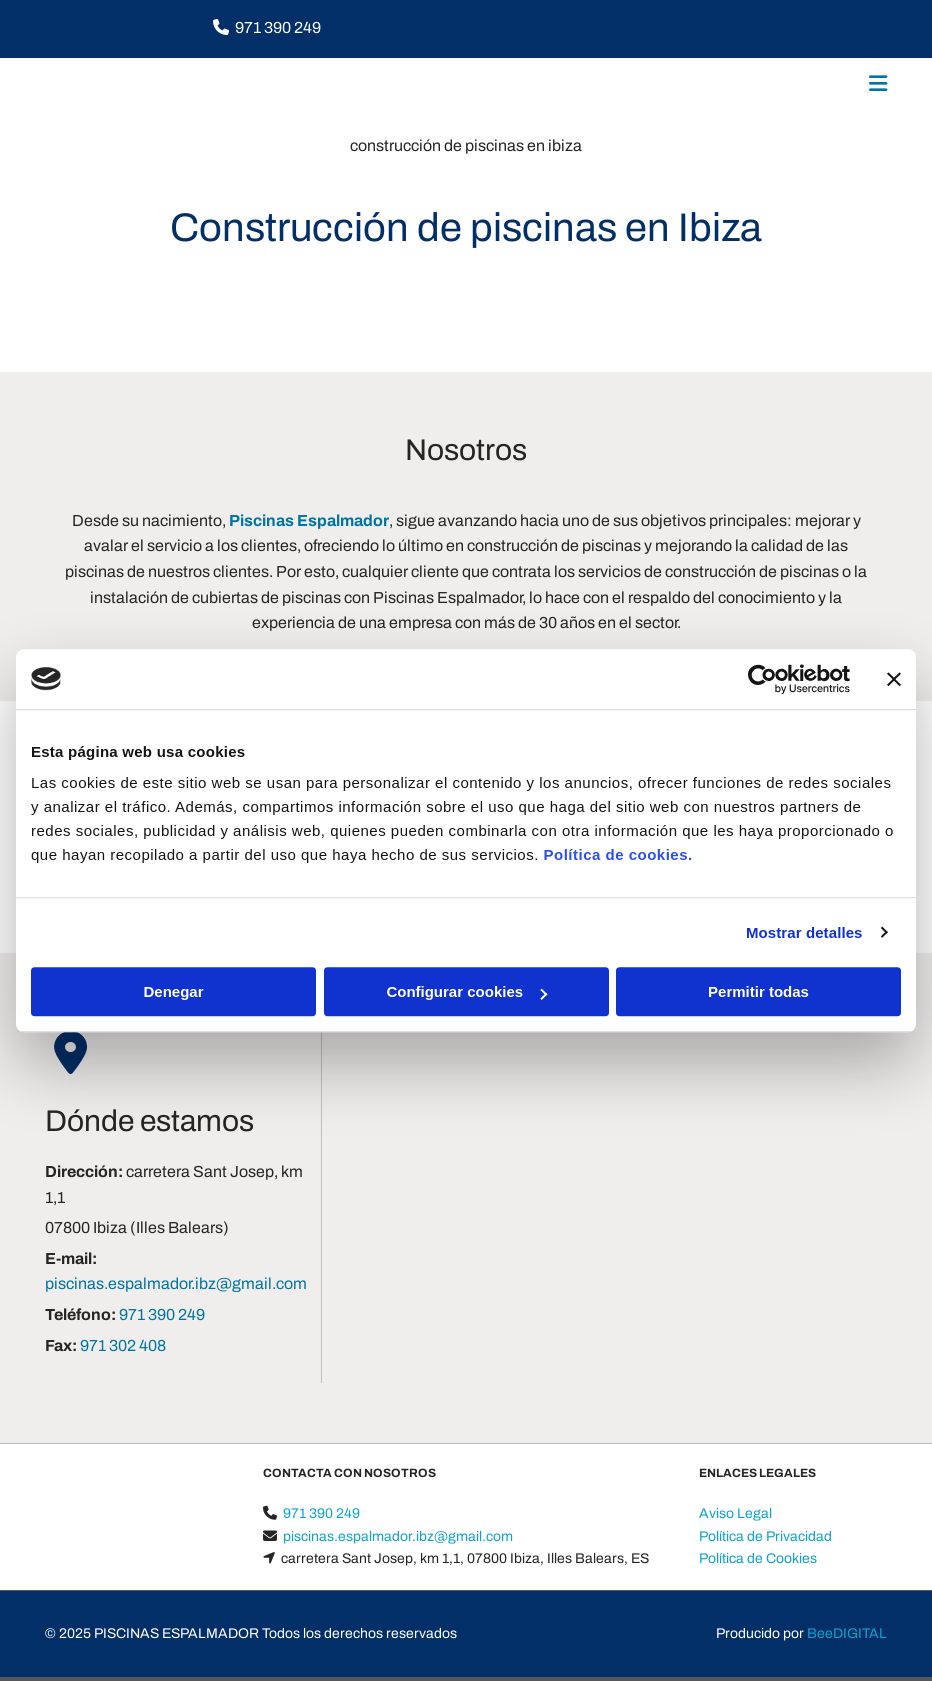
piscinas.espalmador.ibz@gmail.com (176, 1283)
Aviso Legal (735, 1513)
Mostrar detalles (804, 932)
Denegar (173, 991)
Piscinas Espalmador (309, 520)
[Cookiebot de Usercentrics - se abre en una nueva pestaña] (762, 679)
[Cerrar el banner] (894, 679)
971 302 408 (123, 1345)
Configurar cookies (466, 991)
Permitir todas (758, 991)
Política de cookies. (617, 854)
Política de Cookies (758, 1558)
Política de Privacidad (765, 1536)
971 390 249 (278, 27)
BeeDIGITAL (847, 1633)
